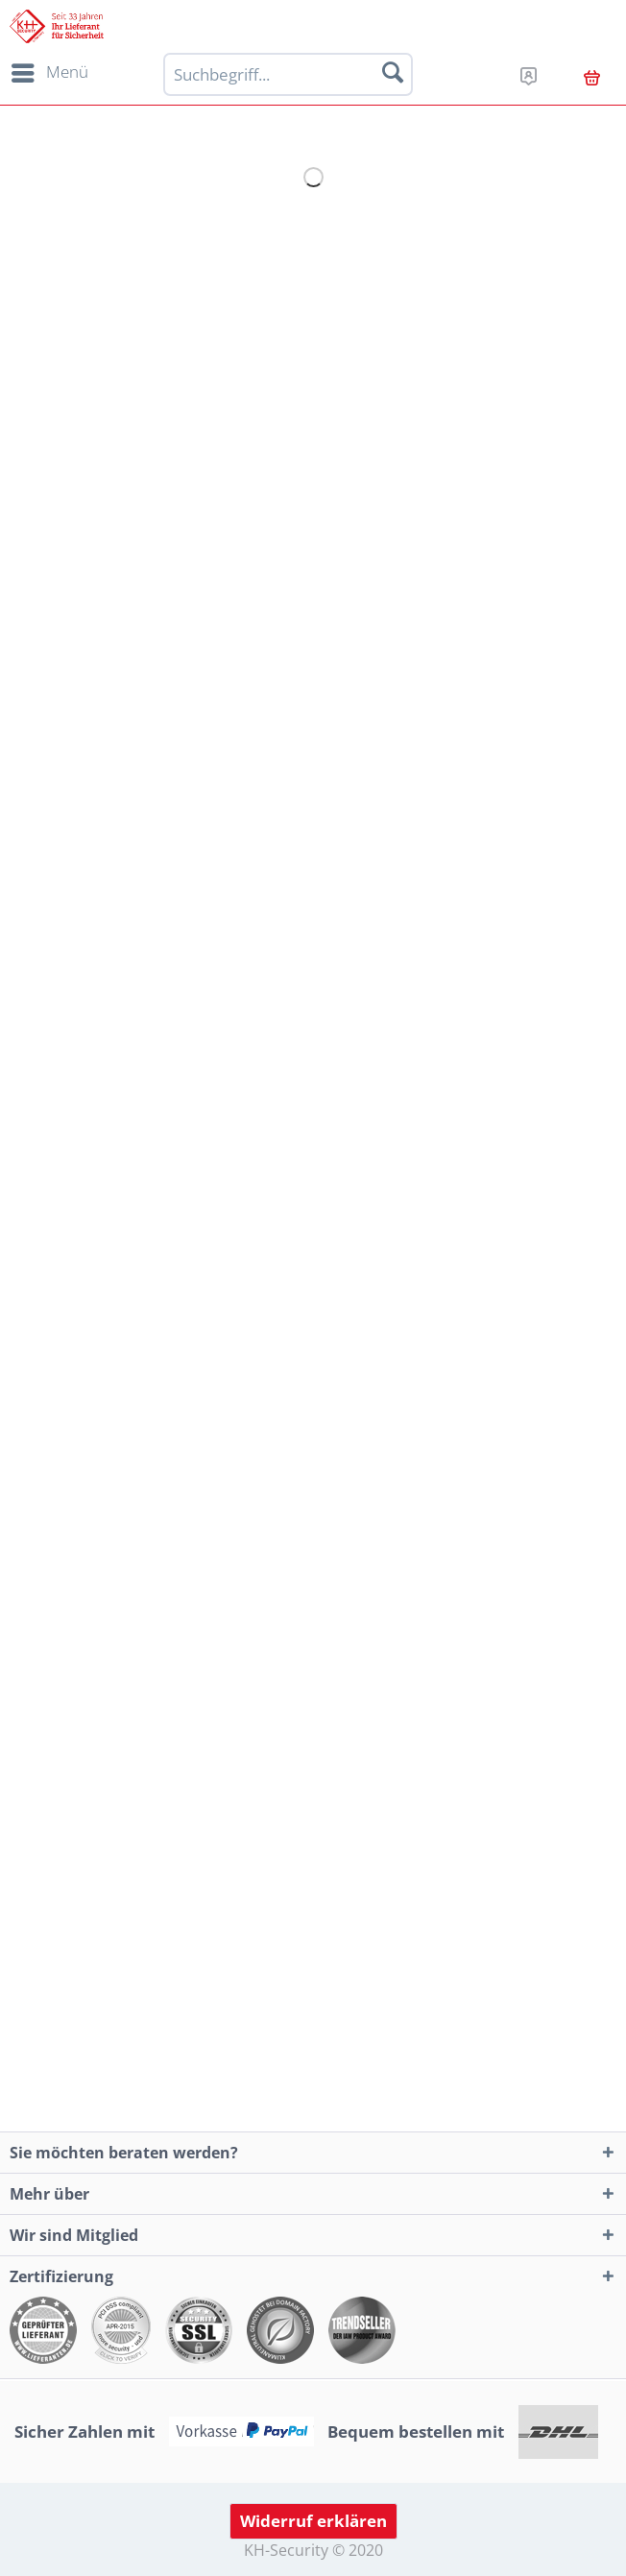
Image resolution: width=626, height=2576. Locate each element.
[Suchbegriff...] (288, 74)
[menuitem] (46, 73)
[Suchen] (393, 72)
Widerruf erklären (313, 2521)
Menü (50, 70)
